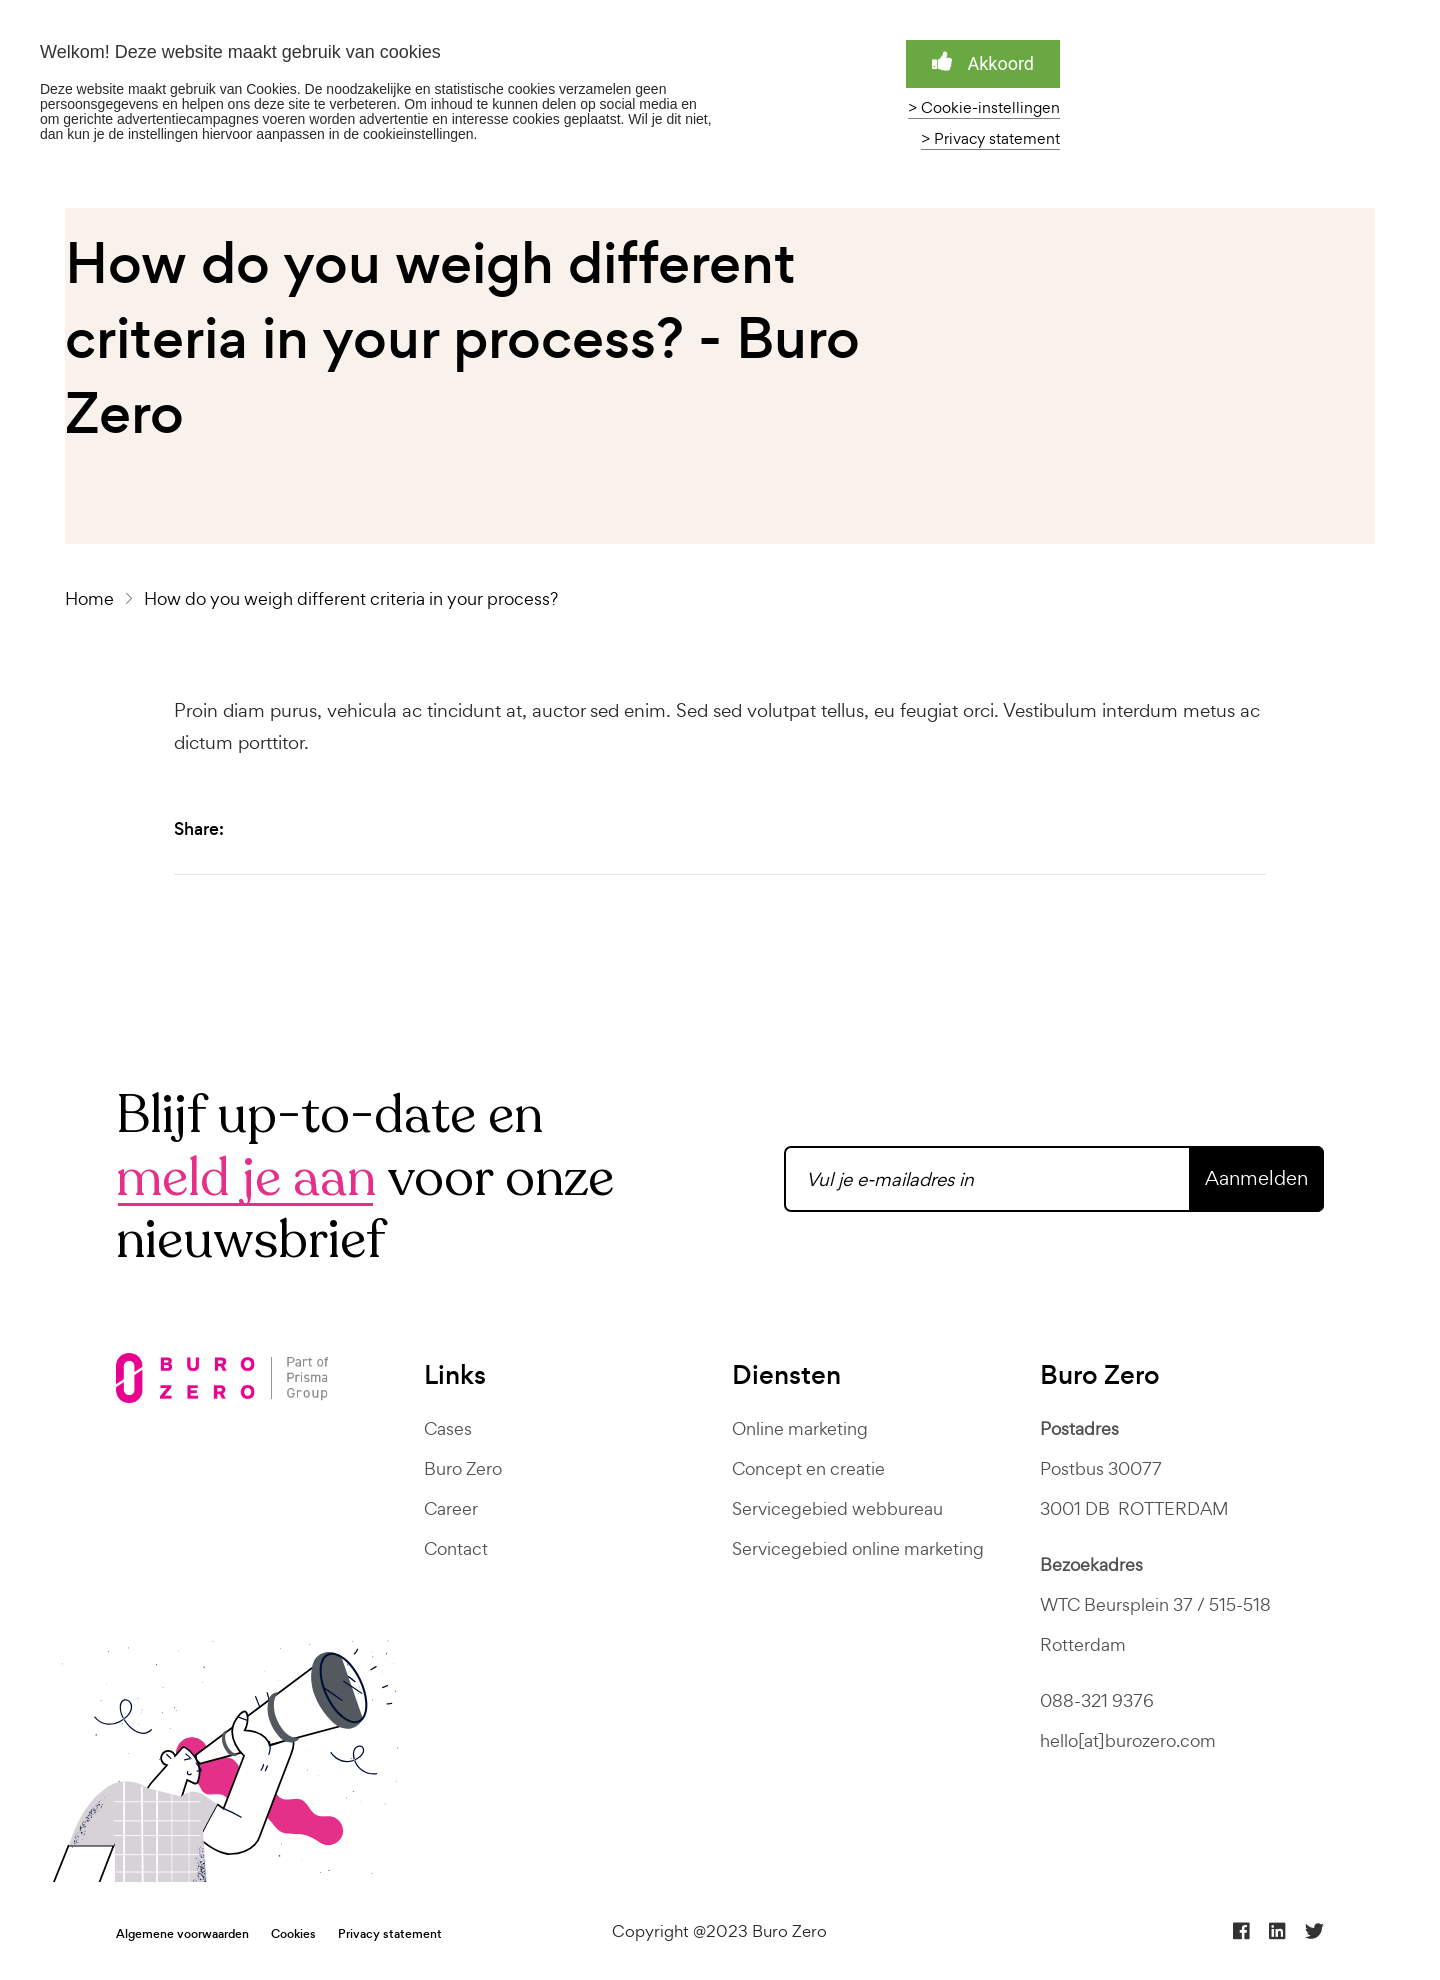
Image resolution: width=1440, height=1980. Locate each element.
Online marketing (800, 1428)
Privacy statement (390, 1934)
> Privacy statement (990, 139)
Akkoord (983, 62)
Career (451, 1508)
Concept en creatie (808, 1468)
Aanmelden (1256, 1178)
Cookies (293, 1934)
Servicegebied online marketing (858, 1548)
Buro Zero (463, 1468)
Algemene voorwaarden (182, 1934)
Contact (456, 1548)
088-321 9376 (1097, 1700)
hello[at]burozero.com (1128, 1740)
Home (93, 598)
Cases (448, 1428)
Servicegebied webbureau (837, 1508)
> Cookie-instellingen (984, 108)
